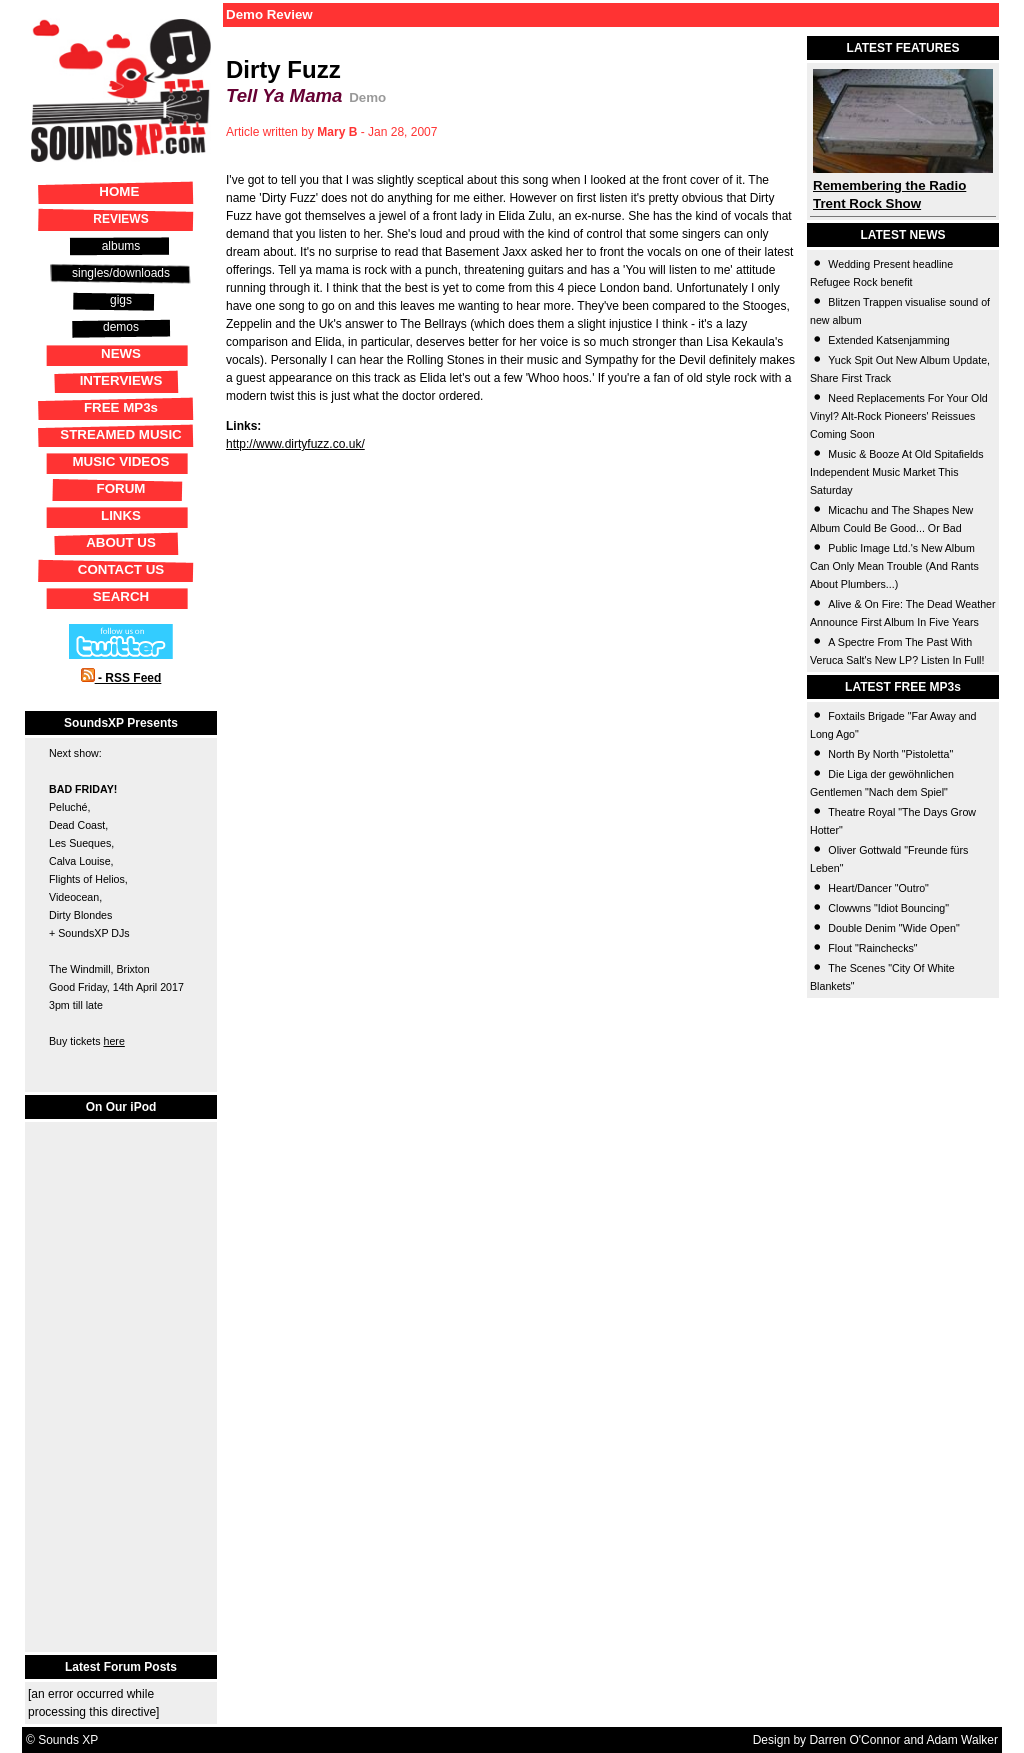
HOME (119, 191)
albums (121, 246)
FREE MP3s (121, 407)
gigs (121, 300)
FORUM (121, 488)
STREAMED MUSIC (120, 434)
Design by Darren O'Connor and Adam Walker (875, 1740)
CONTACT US (121, 569)
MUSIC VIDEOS (120, 461)
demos (121, 327)
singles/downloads (121, 273)
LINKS (121, 515)
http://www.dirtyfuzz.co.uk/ (295, 444)
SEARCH (121, 596)
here (113, 1041)
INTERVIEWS (121, 380)
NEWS (121, 353)
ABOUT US (121, 542)
